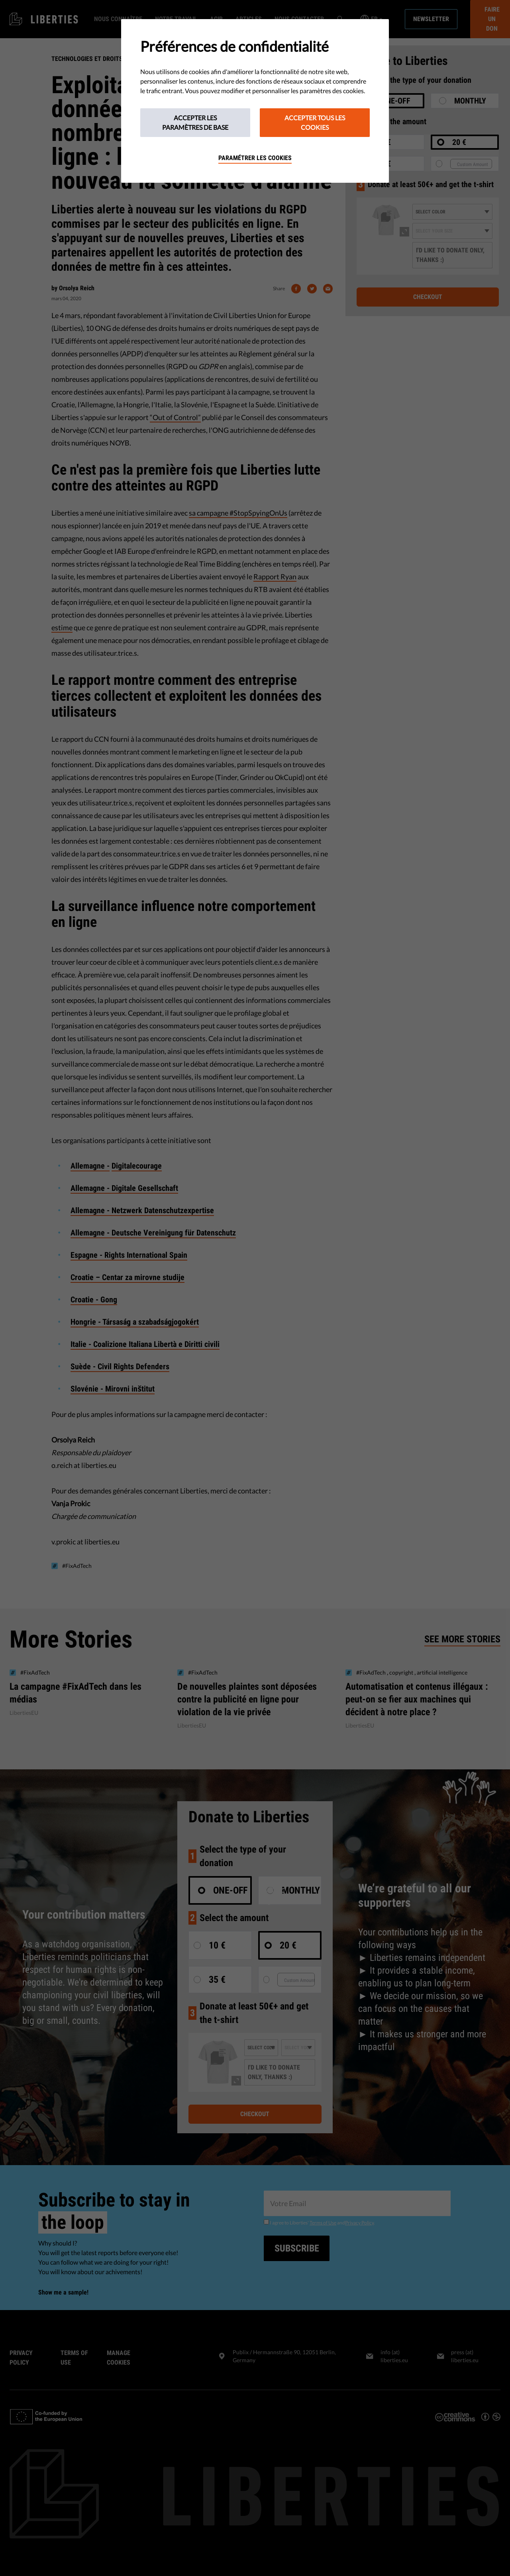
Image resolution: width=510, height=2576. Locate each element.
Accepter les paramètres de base (195, 122)
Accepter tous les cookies (314, 122)
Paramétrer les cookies (255, 158)
